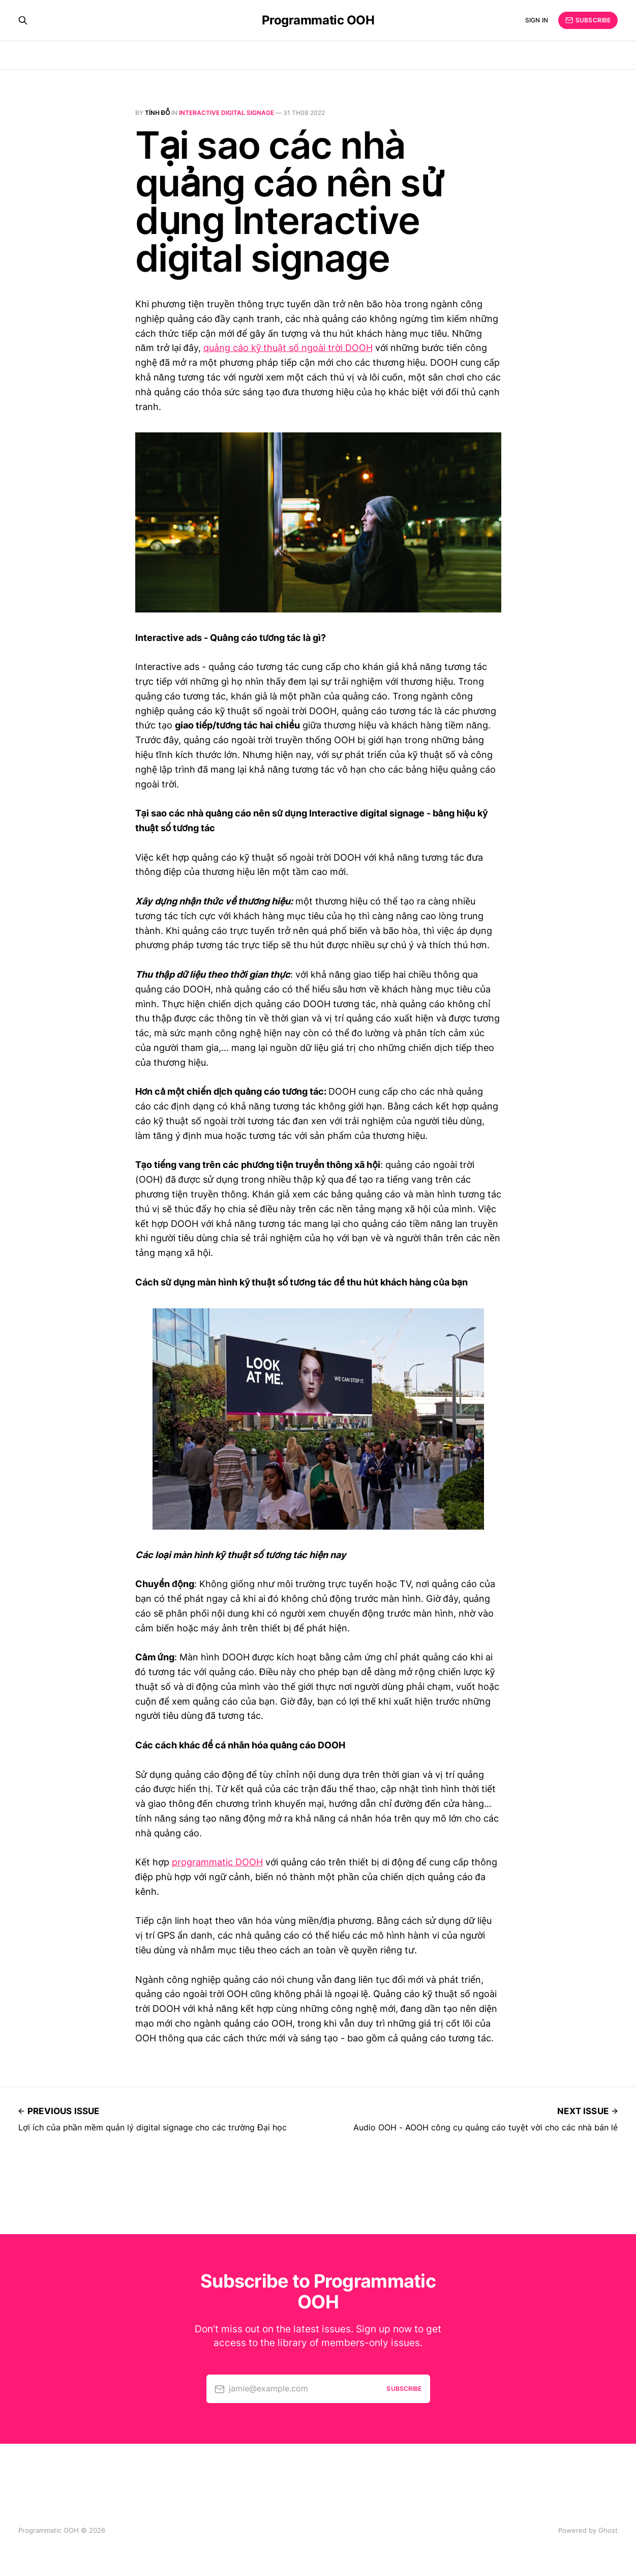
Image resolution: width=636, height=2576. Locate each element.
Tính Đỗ (157, 112)
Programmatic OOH (318, 20)
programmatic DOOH (217, 1862)
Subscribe (588, 20)
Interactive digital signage (226, 112)
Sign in (536, 20)
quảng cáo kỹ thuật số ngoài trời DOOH (288, 347)
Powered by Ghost (588, 2530)
